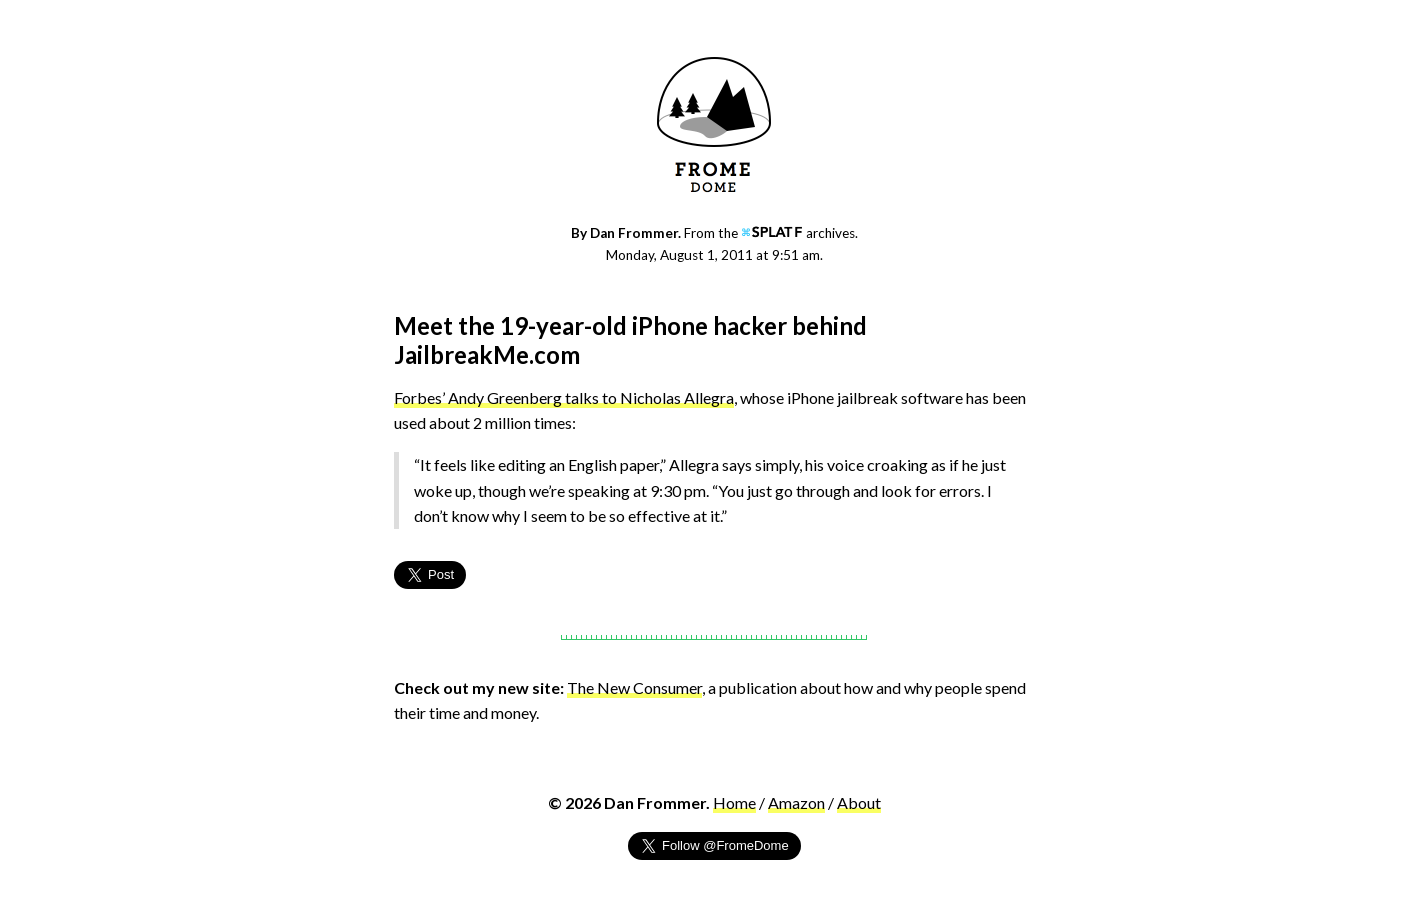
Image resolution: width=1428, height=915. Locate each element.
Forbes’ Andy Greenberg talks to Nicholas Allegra (564, 397)
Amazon (796, 802)
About (859, 802)
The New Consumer (634, 687)
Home (734, 802)
